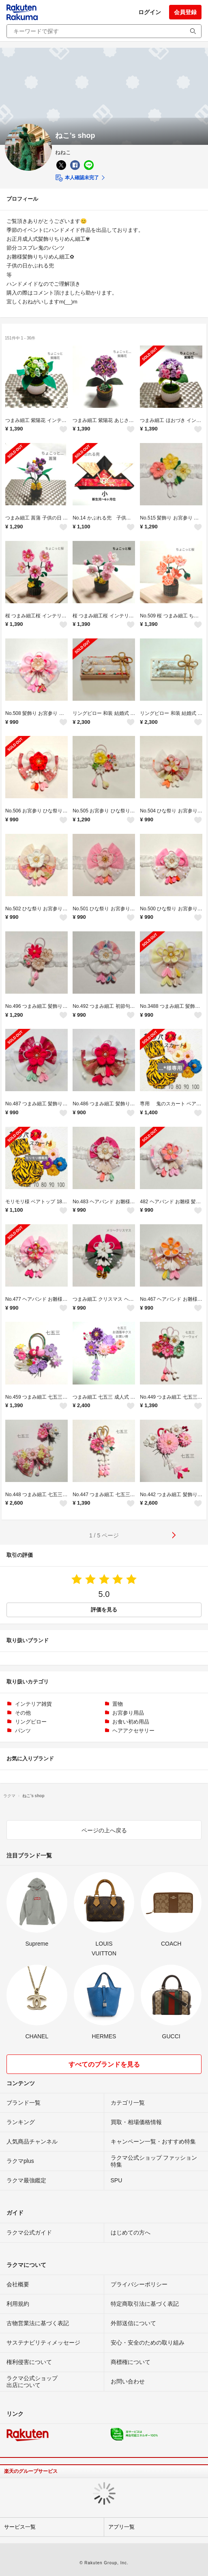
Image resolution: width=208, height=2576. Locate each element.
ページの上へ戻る (104, 1830)
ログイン (149, 12)
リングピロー (31, 1722)
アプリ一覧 (121, 2527)
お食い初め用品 (130, 1722)
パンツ (23, 1731)
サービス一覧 (20, 2527)
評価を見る (104, 1610)
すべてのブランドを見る (104, 2064)
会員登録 (185, 12)
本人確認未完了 (77, 178)
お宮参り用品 (128, 1713)
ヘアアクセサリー (133, 1731)
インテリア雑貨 (33, 1704)
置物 (117, 1704)
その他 (23, 1713)
